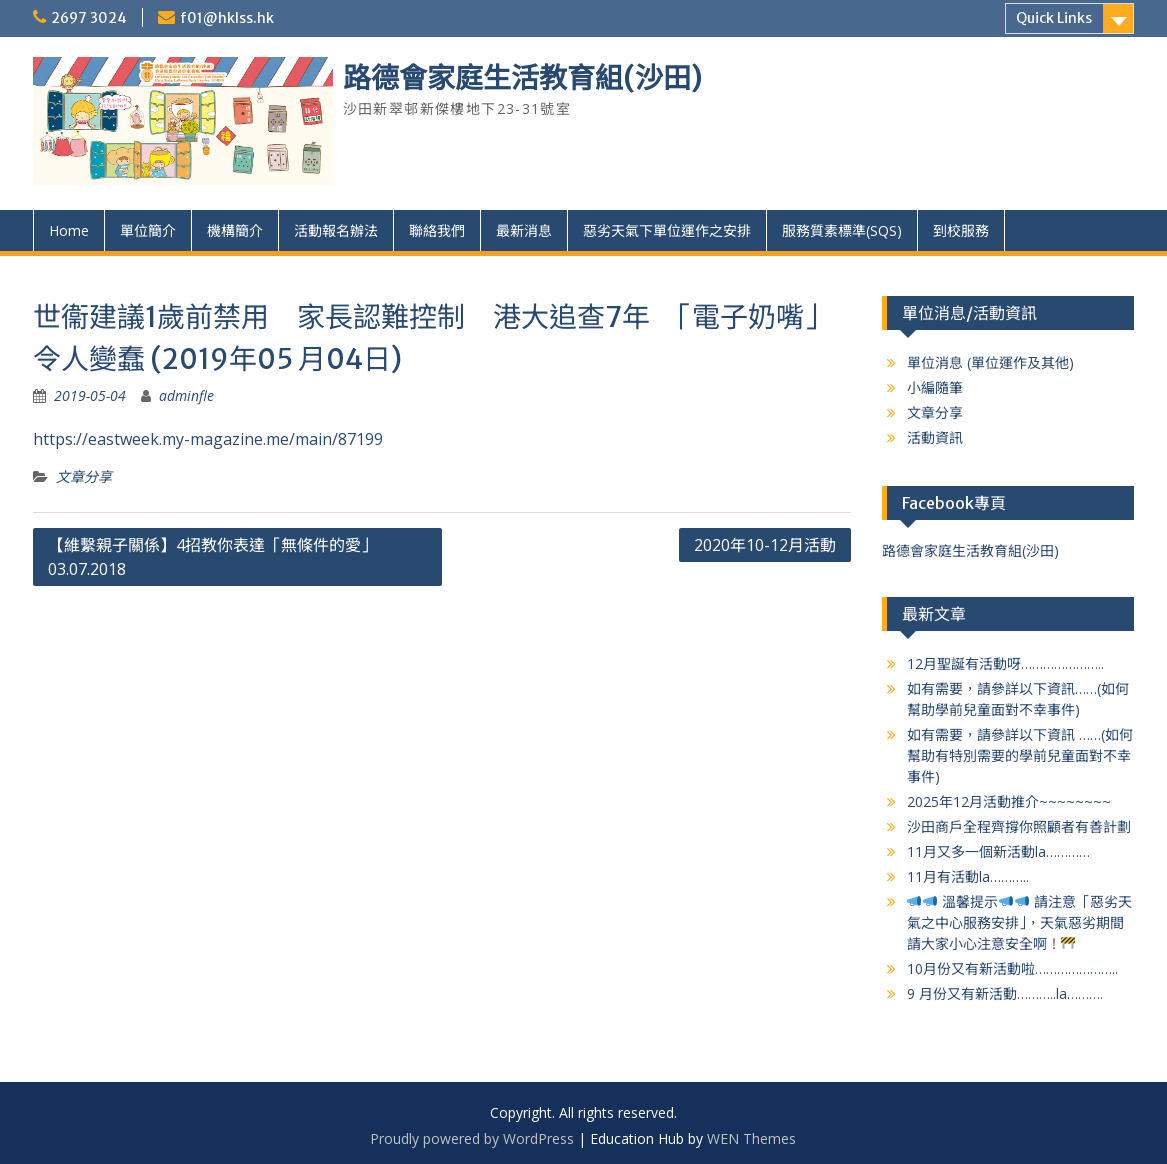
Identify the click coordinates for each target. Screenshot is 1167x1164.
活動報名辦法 (336, 230)
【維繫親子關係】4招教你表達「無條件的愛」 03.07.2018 (212, 557)
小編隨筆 (935, 387)
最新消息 (524, 230)
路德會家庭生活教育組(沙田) (523, 78)
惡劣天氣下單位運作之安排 (667, 230)
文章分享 (84, 476)
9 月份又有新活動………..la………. (1005, 993)
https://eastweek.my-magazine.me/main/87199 (208, 439)
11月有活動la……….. (968, 876)
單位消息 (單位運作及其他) (990, 362)
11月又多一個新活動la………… (998, 851)
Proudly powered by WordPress (472, 1138)
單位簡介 (148, 230)
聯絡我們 (437, 230)
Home (69, 230)
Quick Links (1054, 18)
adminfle (186, 395)
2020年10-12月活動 (765, 545)
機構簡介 (235, 230)
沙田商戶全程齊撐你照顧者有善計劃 (1019, 826)
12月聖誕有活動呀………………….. (1005, 663)
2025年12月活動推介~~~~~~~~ (1009, 801)
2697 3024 (89, 18)
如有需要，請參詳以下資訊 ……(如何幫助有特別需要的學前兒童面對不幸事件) (1020, 755)
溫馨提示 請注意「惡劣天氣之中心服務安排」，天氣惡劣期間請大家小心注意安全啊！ (1020, 922)
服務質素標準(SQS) (842, 230)
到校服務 (961, 230)
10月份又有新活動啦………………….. (1012, 968)
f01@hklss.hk (227, 18)
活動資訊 (935, 437)
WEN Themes (751, 1138)
